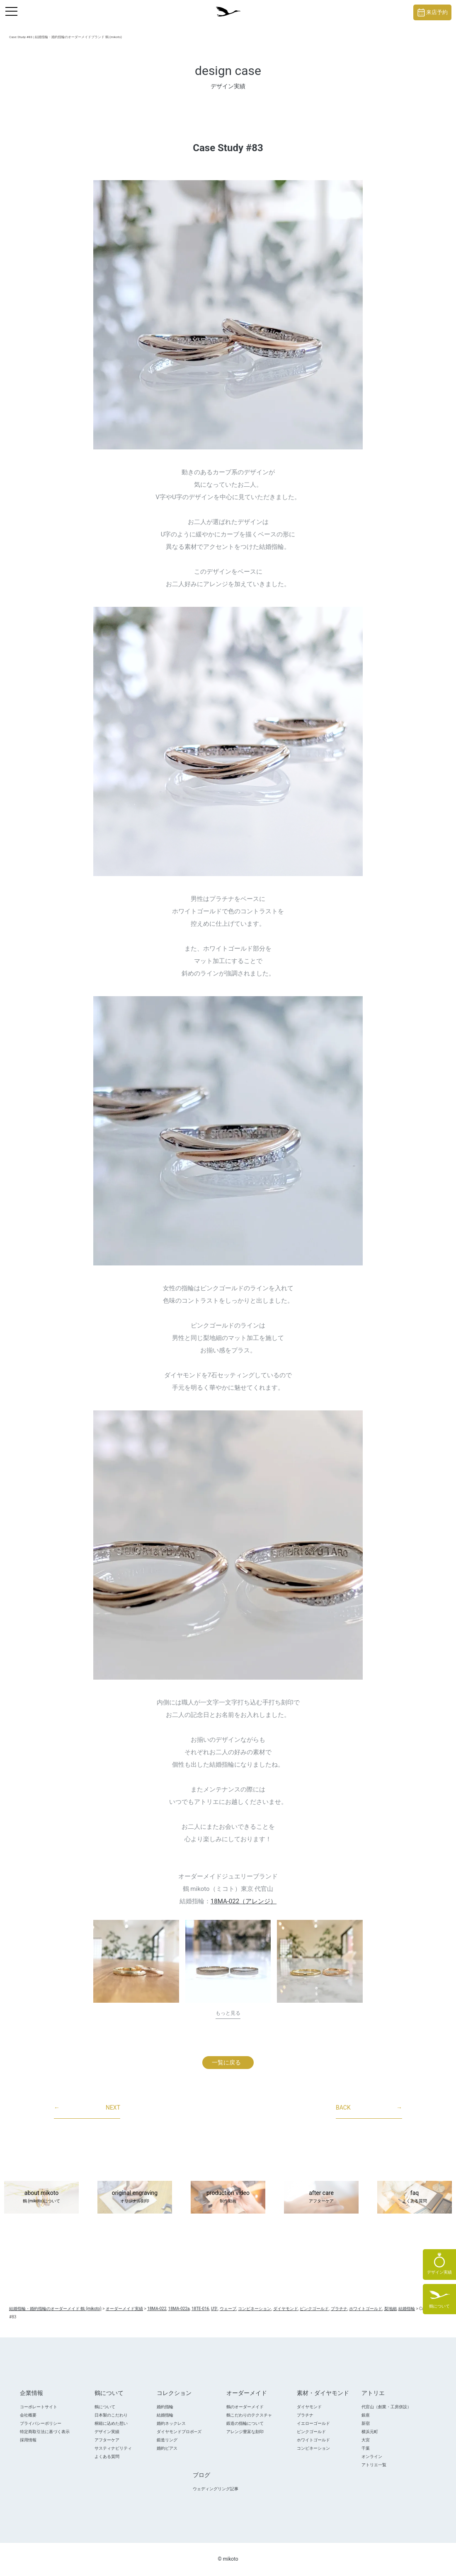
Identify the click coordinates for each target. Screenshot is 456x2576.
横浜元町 (369, 2431)
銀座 (365, 2415)
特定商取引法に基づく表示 (45, 2431)
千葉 (365, 2448)
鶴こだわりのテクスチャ (249, 2415)
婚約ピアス (167, 2448)
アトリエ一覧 (373, 2465)
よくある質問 (107, 2456)
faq (414, 2197)
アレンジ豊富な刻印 (245, 2431)
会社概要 (28, 2415)
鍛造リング (167, 2440)
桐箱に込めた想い (111, 2423)
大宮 (365, 2440)
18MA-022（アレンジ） (244, 1901)
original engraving (135, 2197)
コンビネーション (313, 2448)
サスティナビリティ (113, 2448)
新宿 (365, 2423)
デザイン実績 (107, 2431)
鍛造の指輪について (245, 2423)
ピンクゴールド (311, 2431)
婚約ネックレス (171, 2423)
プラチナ (305, 2415)
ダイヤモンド (309, 2407)
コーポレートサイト (38, 2407)
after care (321, 2197)
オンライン (371, 2456)
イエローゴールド (313, 2423)
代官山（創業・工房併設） (386, 2407)
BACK (369, 2108)
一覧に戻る (226, 2062)
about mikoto (41, 2197)
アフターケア (107, 2440)
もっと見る (228, 2013)
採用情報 (28, 2440)
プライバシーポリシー (40, 2423)
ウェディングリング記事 (215, 2489)
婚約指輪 (165, 2407)
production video (228, 2197)
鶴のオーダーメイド (245, 2407)
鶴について (105, 2407)
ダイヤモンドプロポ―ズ (179, 2431)
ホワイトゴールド (313, 2440)
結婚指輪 (165, 2415)
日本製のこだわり (111, 2415)
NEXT (87, 2108)
